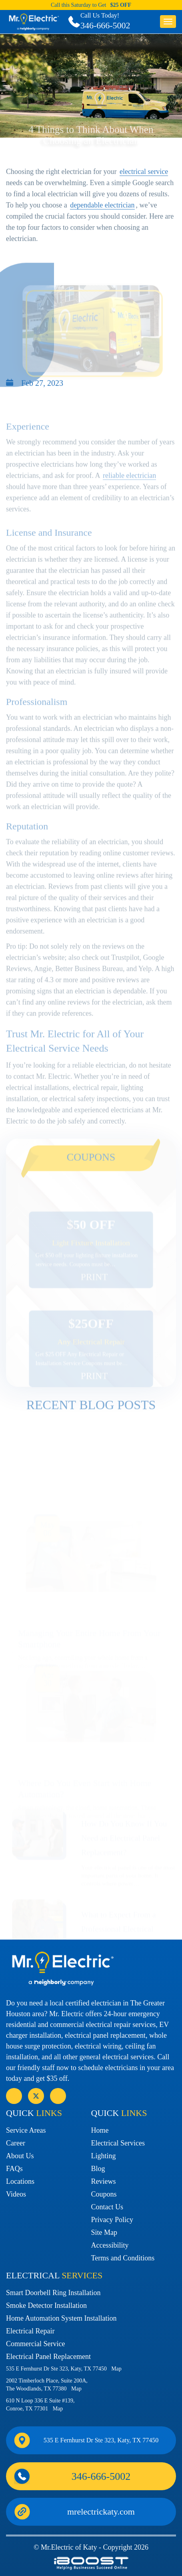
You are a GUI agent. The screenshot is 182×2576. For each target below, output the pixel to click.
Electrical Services (118, 2143)
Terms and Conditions (123, 2258)
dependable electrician (102, 217)
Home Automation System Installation (61, 2318)
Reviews (103, 2181)
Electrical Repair (30, 2331)
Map (116, 2369)
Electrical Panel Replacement (48, 2357)
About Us (20, 2156)
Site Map (104, 2232)
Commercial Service (35, 2344)
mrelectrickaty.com (101, 2512)
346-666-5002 (105, 25)
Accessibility (110, 2245)
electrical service (144, 183)
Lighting (103, 2156)
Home (100, 2130)
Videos (16, 2194)
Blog (98, 2169)
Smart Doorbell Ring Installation (53, 2293)
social (36, 2096)
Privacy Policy (112, 2220)
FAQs (14, 2169)
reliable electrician (129, 496)
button (168, 21)
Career (15, 2143)
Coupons (104, 2194)
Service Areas (26, 2130)
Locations (20, 2181)
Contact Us (107, 2207)
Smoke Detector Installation (46, 2305)
